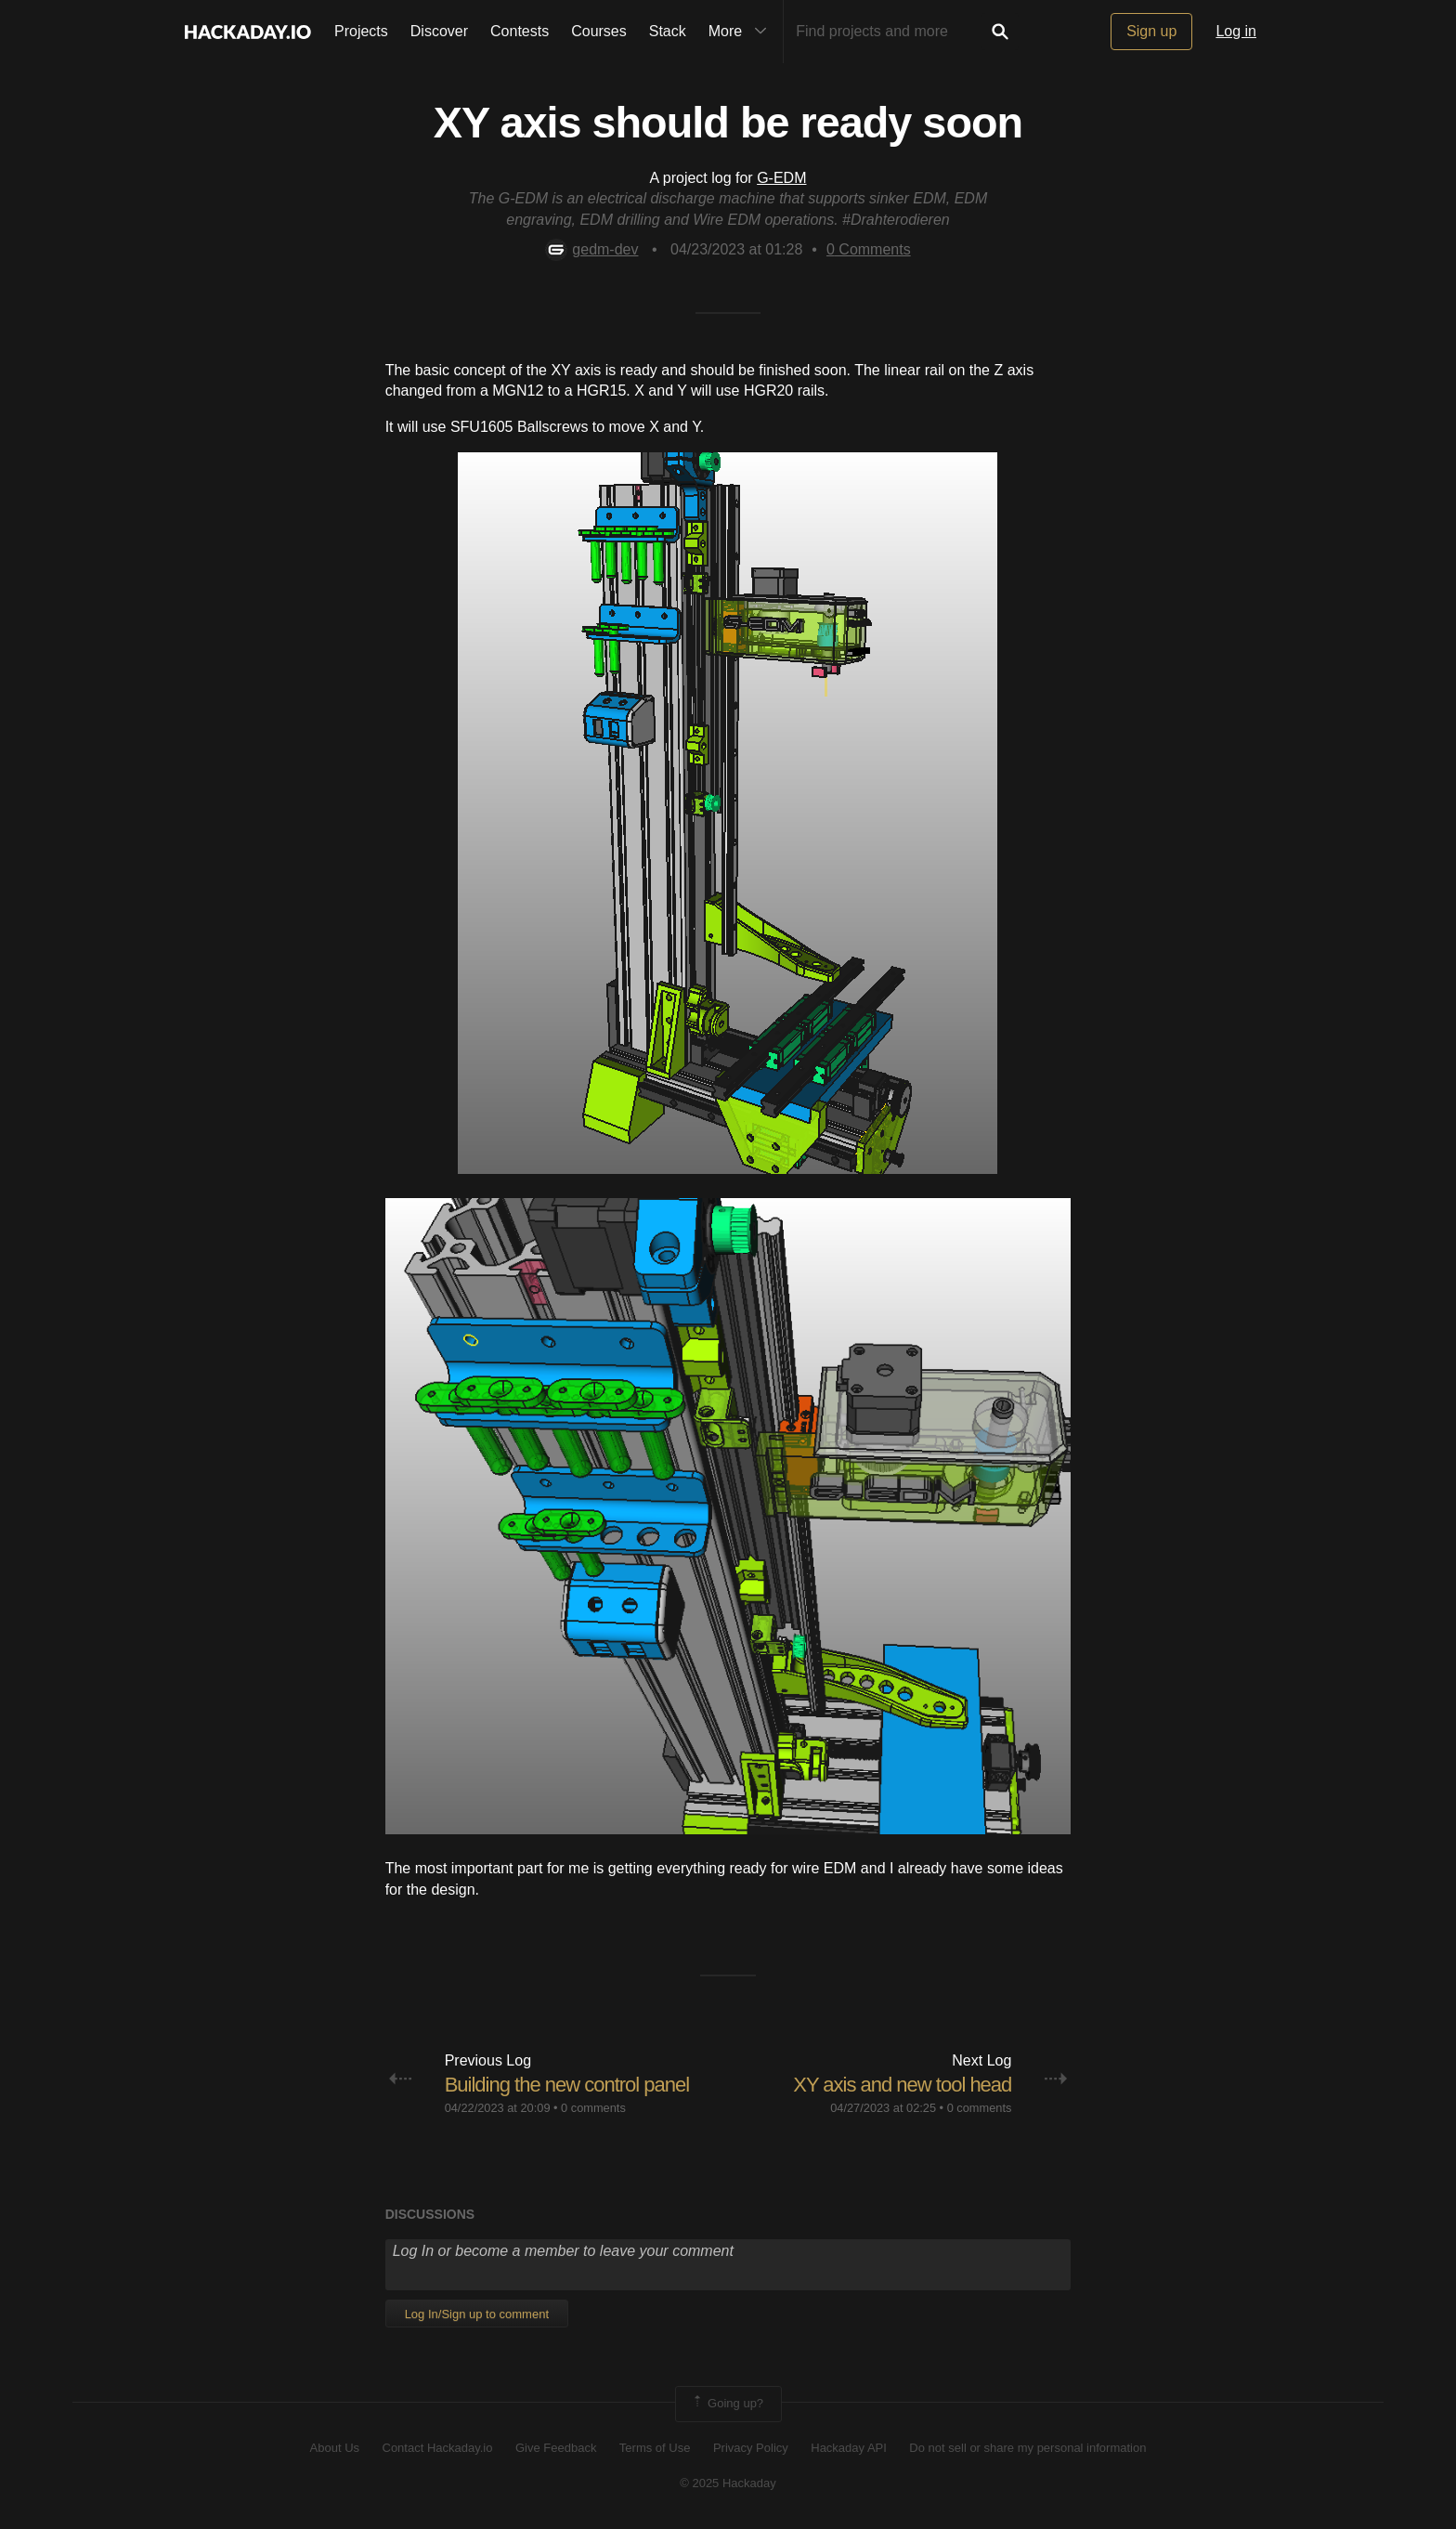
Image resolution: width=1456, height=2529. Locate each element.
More (741, 31)
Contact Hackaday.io (438, 2448)
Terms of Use (655, 2448)
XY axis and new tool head (902, 2084)
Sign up (1151, 31)
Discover (439, 31)
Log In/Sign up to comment (477, 2314)
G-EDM (781, 178)
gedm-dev (591, 249)
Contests (519, 31)
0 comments (593, 2108)
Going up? (727, 2403)
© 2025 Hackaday (728, 2483)
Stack (667, 31)
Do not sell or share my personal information (1027, 2448)
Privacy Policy (750, 2448)
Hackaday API (849, 2448)
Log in (1236, 31)
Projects (361, 31)
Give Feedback (555, 2448)
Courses (599, 31)
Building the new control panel (567, 2084)
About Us (334, 2448)
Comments (868, 249)
